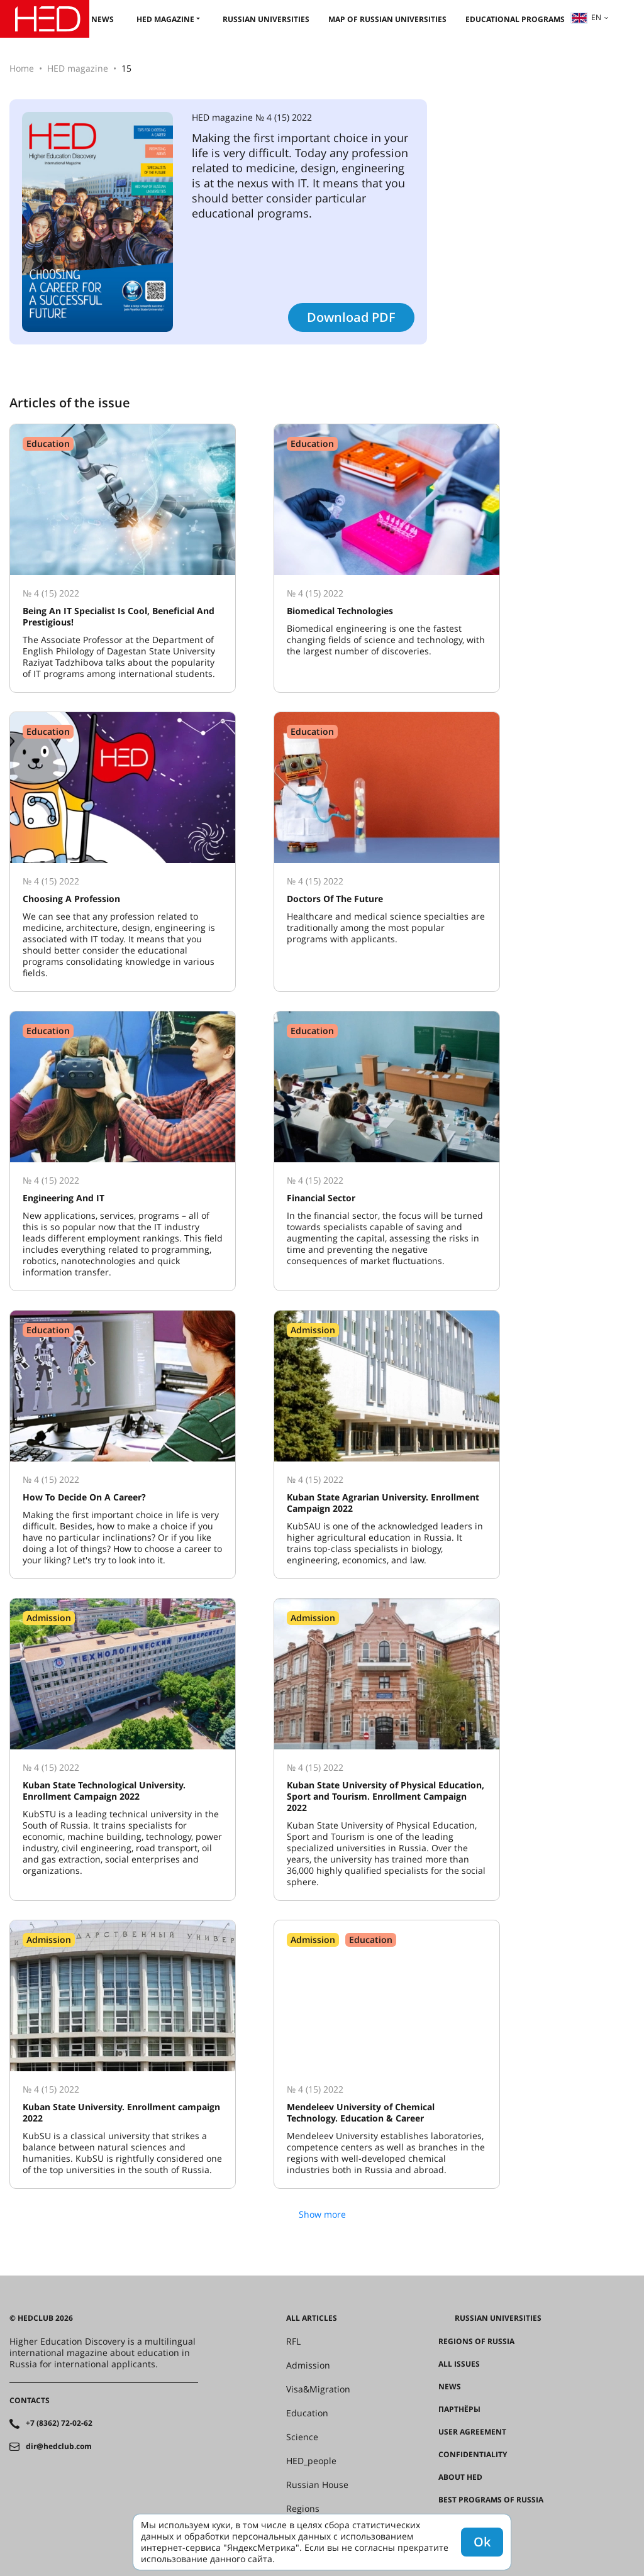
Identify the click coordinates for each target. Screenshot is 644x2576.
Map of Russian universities (387, 19)
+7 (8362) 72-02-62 (59, 2423)
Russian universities (266, 19)
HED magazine (165, 19)
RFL (293, 2341)
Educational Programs (515, 19)
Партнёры (459, 2409)
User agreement (472, 2432)
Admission (308, 2365)
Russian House (317, 2485)
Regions (302, 2508)
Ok (482, 2541)
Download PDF (351, 317)
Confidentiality (472, 2455)
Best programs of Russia (490, 2500)
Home (21, 68)
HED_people (311, 2461)
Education (307, 2413)
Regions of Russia (476, 2342)
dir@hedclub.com (59, 2446)
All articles (311, 2318)
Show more (322, 2214)
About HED (460, 2477)
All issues (459, 2364)
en (586, 17)
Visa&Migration (318, 2389)
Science (302, 2437)
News (102, 19)
